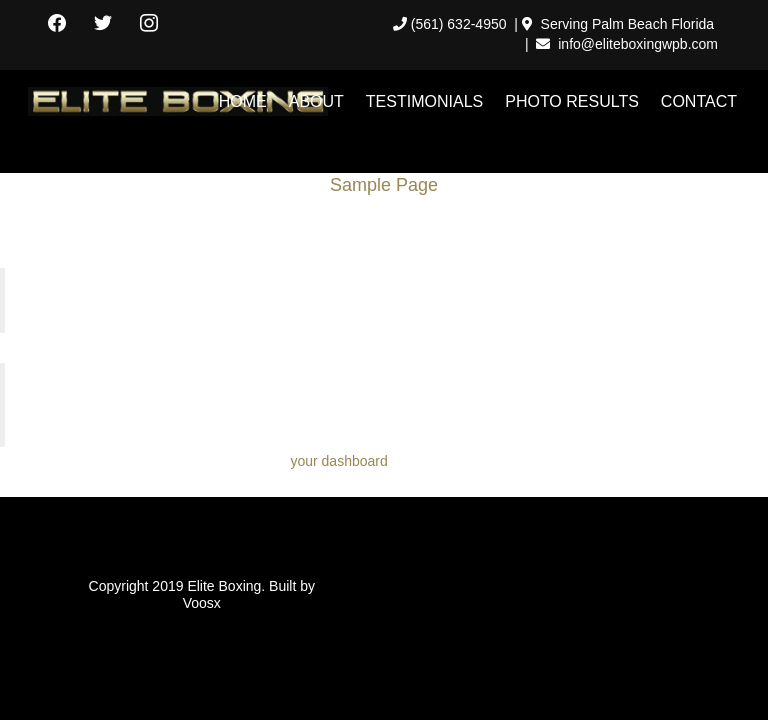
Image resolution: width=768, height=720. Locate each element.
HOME (243, 101)
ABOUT (316, 101)
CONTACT (699, 101)
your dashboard (338, 461)
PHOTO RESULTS (572, 101)
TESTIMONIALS (424, 101)
